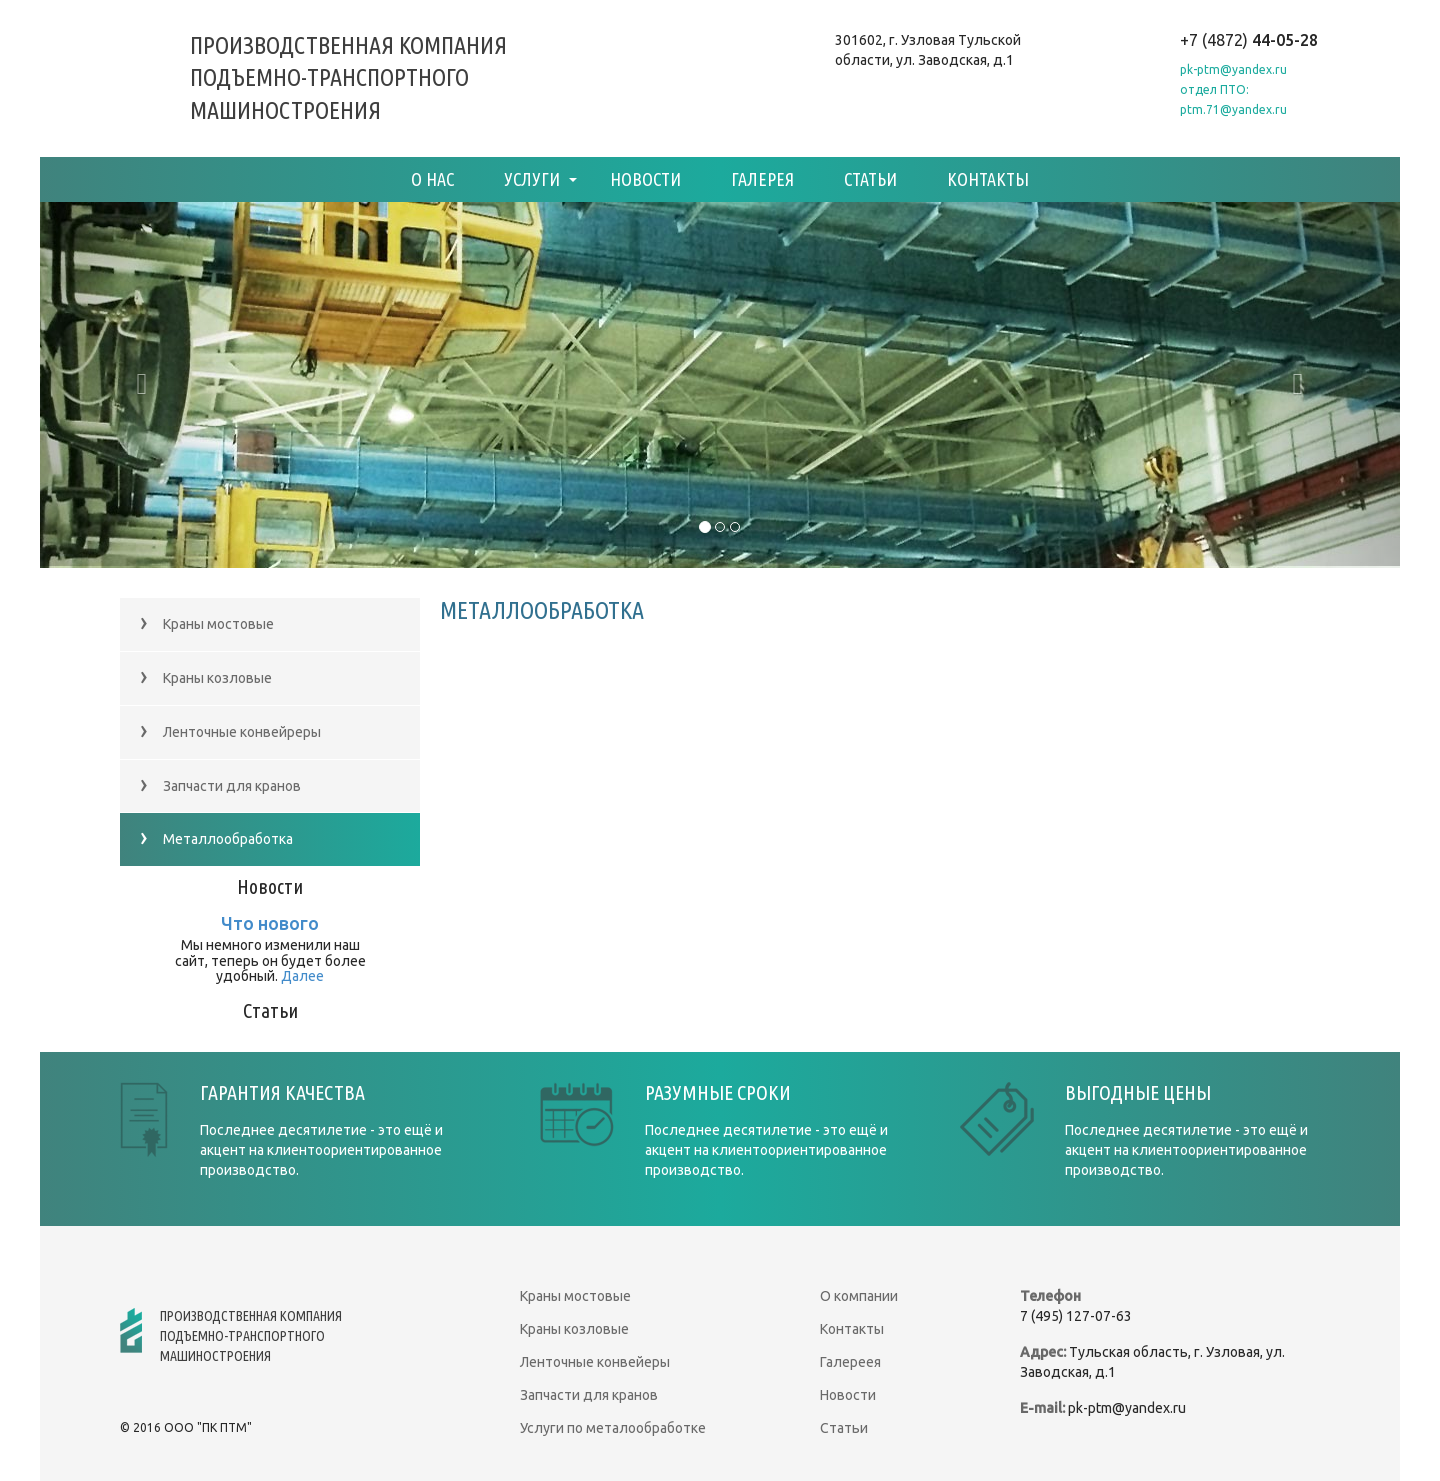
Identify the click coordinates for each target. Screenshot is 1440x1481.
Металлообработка (216, 838)
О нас (432, 179)
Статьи (870, 179)
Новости (645, 179)
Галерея (762, 179)
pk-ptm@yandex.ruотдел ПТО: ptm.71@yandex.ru (1233, 89)
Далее (302, 976)
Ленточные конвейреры (230, 731)
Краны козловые (206, 677)
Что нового (270, 923)
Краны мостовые (207, 623)
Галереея (850, 1362)
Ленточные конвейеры (595, 1362)
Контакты (988, 179)
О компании (859, 1296)
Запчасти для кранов (220, 785)
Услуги (532, 179)
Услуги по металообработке (613, 1428)
